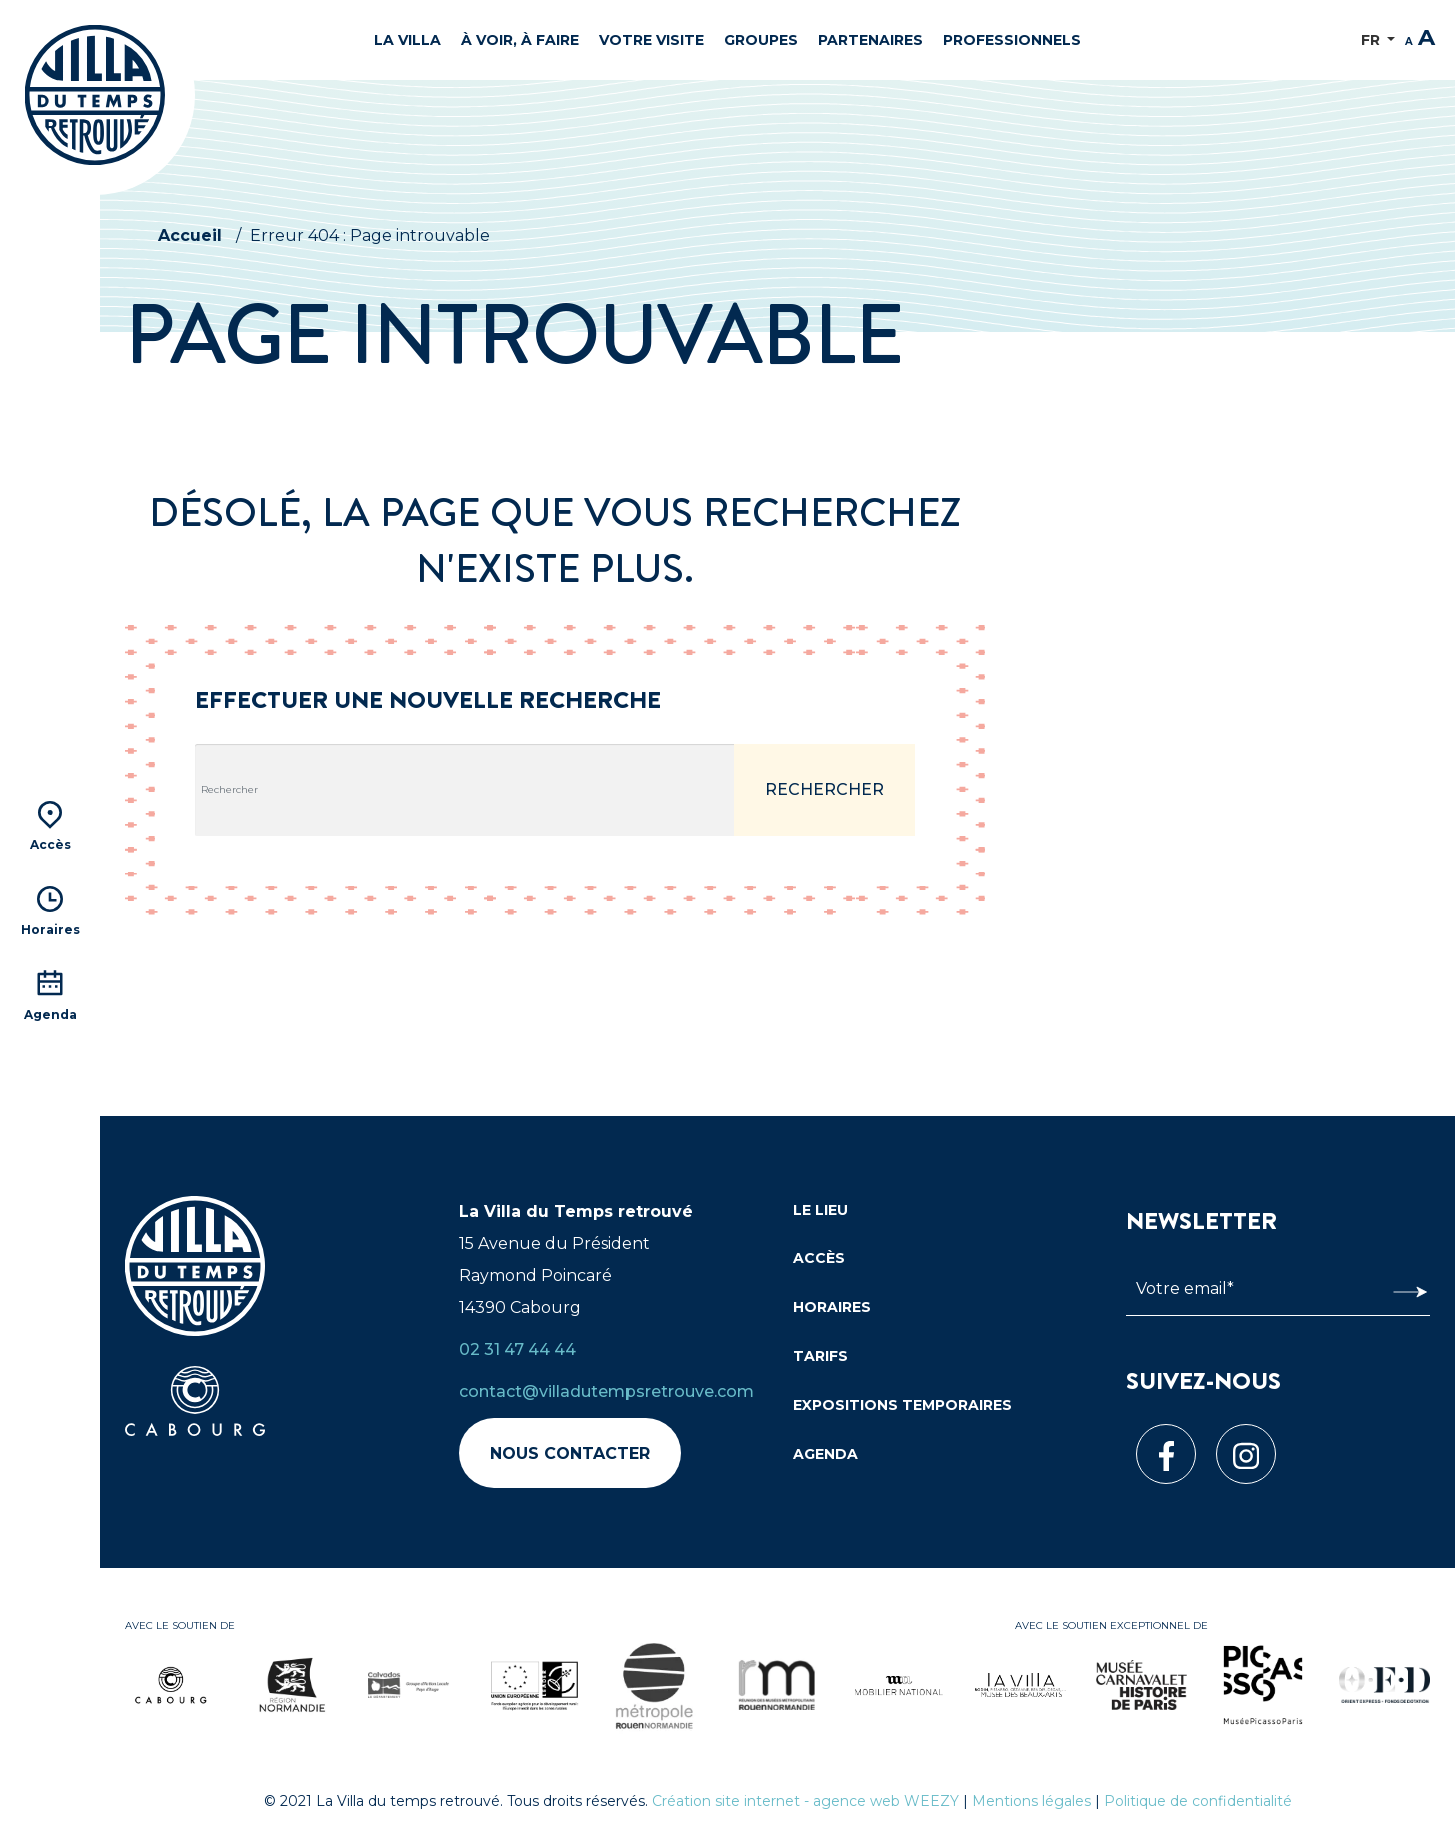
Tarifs (820, 1356)
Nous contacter (570, 1453)
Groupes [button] (761, 40)
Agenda (825, 1454)
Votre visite (651, 40)
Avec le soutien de (180, 1625)
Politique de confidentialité (1198, 1801)
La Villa (407, 40)
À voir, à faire (520, 40)
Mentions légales (1031, 1801)
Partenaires (870, 40)
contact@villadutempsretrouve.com (606, 1391)
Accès (819, 1258)
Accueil (190, 235)
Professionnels (1012, 40)
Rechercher (824, 789)
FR (1372, 40)
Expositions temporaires (902, 1405)
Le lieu (820, 1210)
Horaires (832, 1307)
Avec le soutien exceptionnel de (1111, 1625)
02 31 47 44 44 (517, 1349)
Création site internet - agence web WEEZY (805, 1801)
